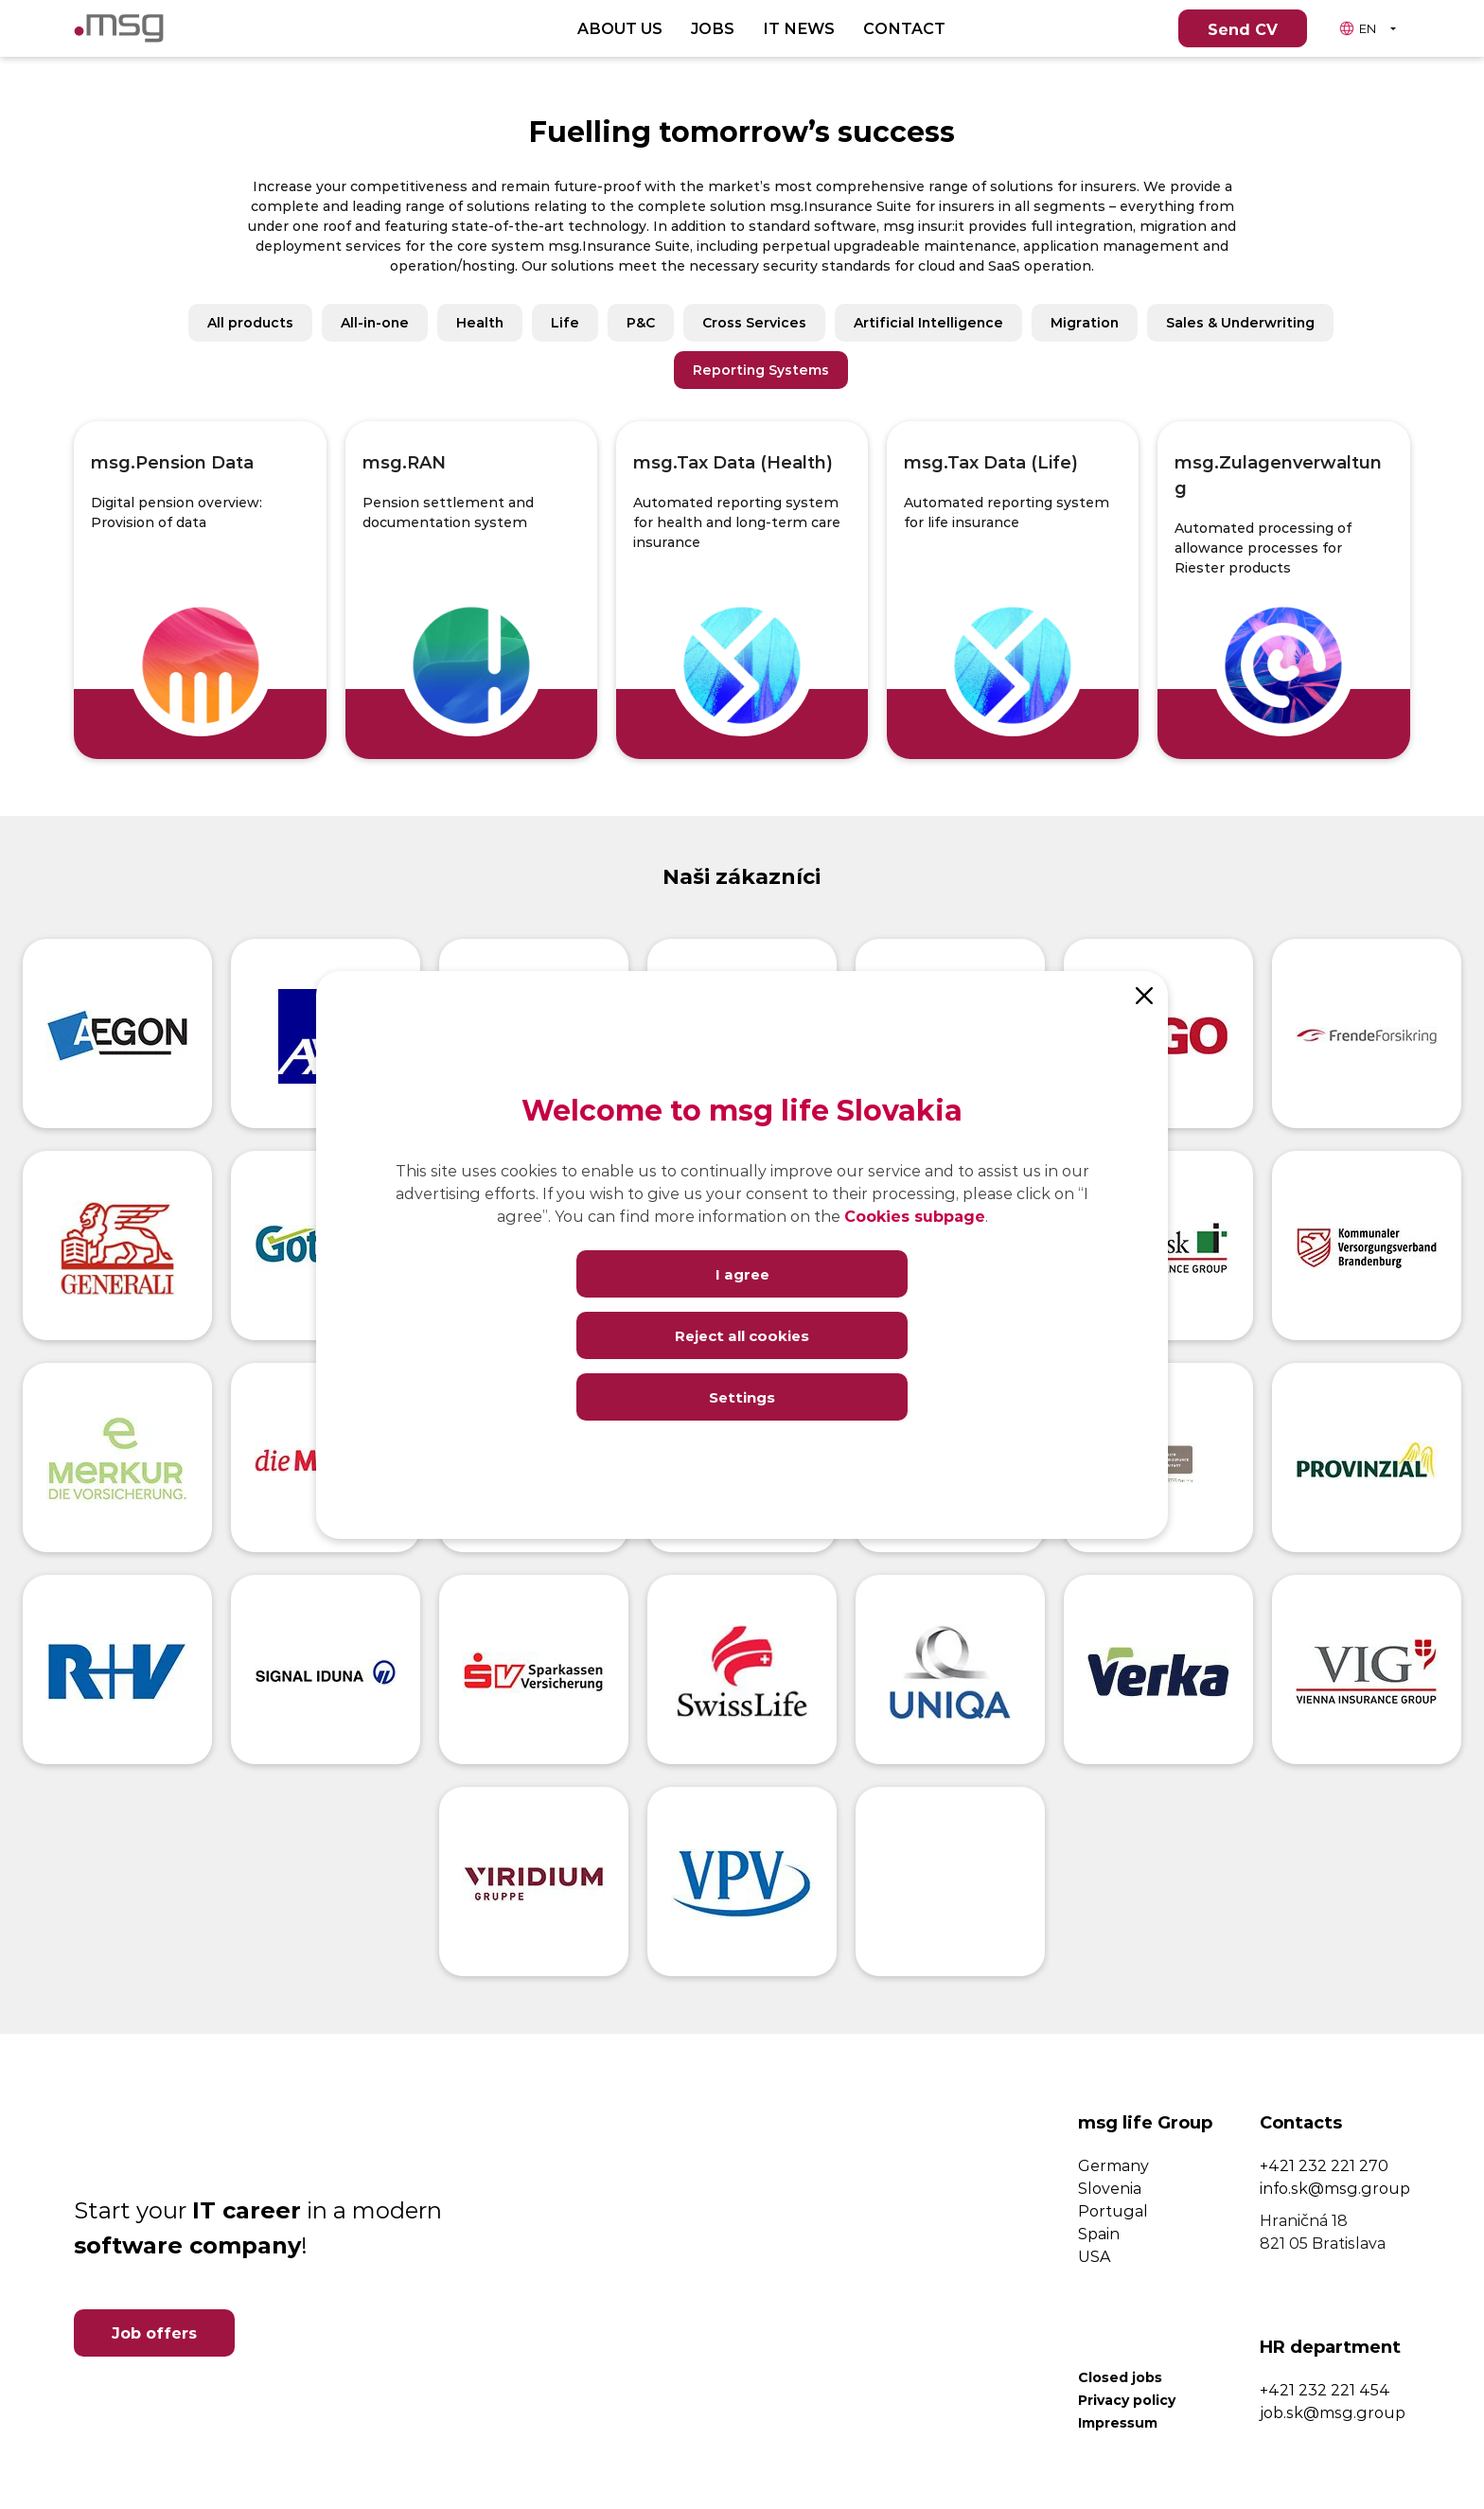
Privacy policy (1126, 2400)
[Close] (1144, 994)
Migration (1085, 322)
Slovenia (1109, 2188)
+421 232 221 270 (1324, 2165)
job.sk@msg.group (1332, 2412)
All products (250, 322)
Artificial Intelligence (928, 322)
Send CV (1243, 29)
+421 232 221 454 (1325, 2389)
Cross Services (754, 322)
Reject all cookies (742, 1335)
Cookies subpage (914, 1216)
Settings (742, 1396)
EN (1357, 28)
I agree (742, 1273)
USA (1094, 2256)
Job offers (154, 2332)
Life (565, 322)
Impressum (1117, 2422)
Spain (1099, 2233)
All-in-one (375, 322)
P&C (641, 322)
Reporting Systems (761, 370)
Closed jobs (1120, 2377)
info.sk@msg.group (1335, 2188)
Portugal (1113, 2210)
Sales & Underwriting (1240, 322)
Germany (1113, 2165)
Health (480, 322)
